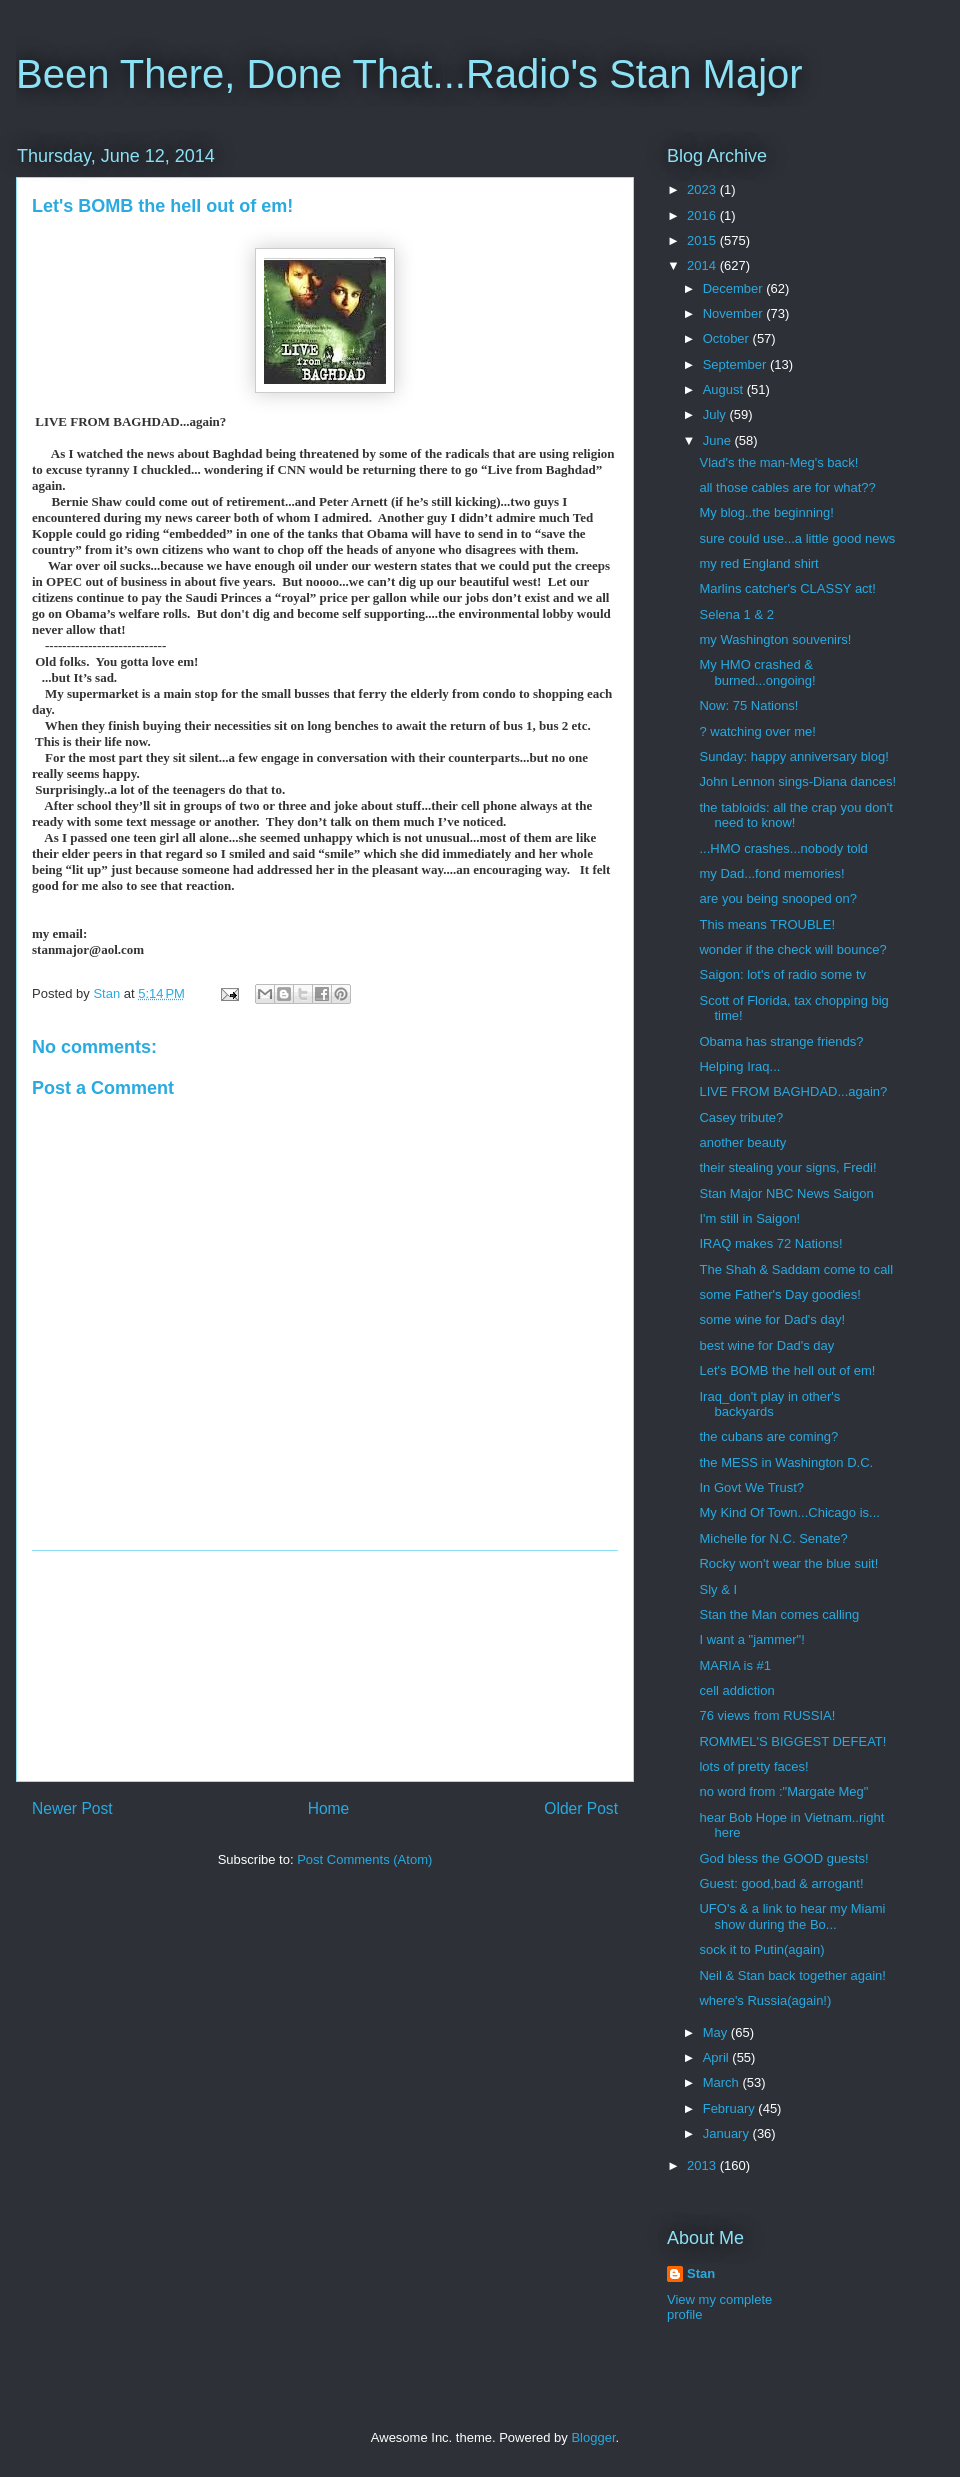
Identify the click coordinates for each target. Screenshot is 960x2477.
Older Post (581, 1808)
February (731, 2108)
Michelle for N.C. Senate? (773, 1538)
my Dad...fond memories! (771, 873)
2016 (703, 215)
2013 (703, 2165)
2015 (703, 240)
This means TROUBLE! (767, 924)
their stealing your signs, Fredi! (787, 1167)
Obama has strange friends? (781, 1041)
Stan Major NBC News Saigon (786, 1193)
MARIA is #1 (735, 1665)
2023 (703, 189)
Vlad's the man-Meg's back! (778, 462)
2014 (703, 265)
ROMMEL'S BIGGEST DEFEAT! (792, 1741)
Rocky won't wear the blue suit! (788, 1563)
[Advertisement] (325, 1666)
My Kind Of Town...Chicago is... (789, 1512)
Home (329, 1808)
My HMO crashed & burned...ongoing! (757, 672)
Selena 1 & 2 (736, 614)
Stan (701, 2273)
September (736, 364)
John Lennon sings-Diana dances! (797, 781)
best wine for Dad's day (766, 1345)
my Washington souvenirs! (775, 639)
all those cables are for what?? (787, 487)
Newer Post (72, 1808)
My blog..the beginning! (766, 512)
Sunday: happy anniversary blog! (793, 756)
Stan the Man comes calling (779, 1614)
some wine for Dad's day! (772, 1319)
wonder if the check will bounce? (792, 949)
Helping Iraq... (739, 1066)
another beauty (742, 1142)
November (735, 313)
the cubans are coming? (768, 1436)
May (717, 2032)
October (728, 338)
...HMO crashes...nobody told (783, 848)
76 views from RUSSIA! (767, 1715)
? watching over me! (757, 731)
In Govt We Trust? (751, 1487)
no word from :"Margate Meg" (783, 1791)
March (723, 2082)
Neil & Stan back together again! (792, 1975)
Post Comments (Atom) (364, 1859)
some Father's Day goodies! (779, 1294)
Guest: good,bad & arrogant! (781, 1883)
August (725, 389)
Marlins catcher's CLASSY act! (787, 588)
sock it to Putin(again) (761, 1949)
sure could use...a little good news (797, 538)
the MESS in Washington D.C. (786, 1462)
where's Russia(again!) (765, 2000)
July (716, 414)
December (735, 288)
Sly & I (718, 1589)
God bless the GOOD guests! (783, 1858)
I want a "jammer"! (751, 1639)
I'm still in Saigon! (749, 1218)
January (728, 2133)
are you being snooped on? (778, 898)
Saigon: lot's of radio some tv (782, 974)
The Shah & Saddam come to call (796, 1269)
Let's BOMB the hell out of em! (787, 1370)
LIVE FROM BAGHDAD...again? (793, 1091)
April (718, 2057)
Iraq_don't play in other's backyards (769, 1404)
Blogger (593, 2437)
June (719, 440)
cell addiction (736, 1690)
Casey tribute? (741, 1117)
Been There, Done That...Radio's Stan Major (409, 74)
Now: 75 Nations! (748, 705)
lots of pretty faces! (753, 1766)
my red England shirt (758, 563)
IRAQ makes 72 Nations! (770, 1243)
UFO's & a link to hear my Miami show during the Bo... (792, 1916)
